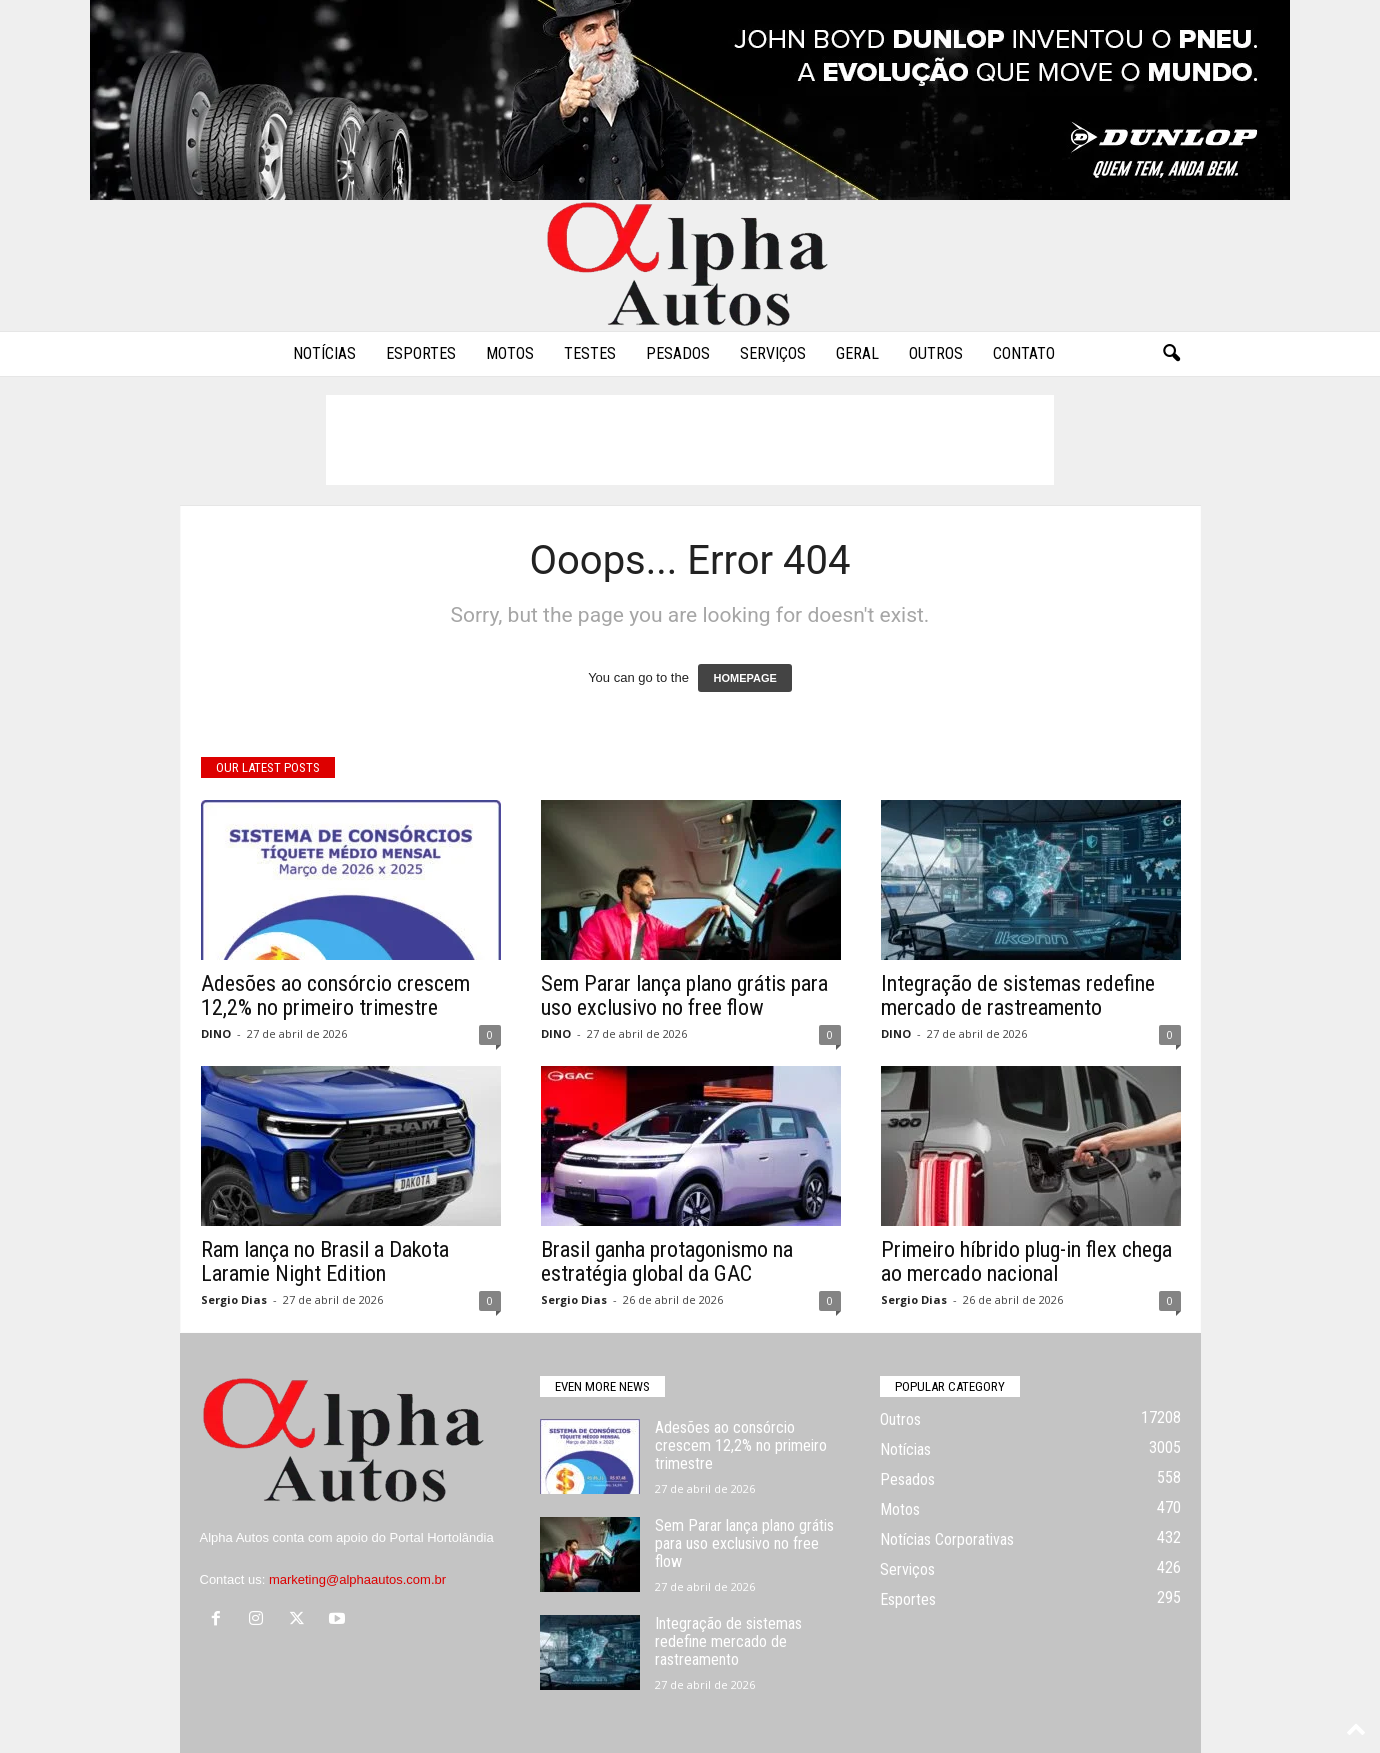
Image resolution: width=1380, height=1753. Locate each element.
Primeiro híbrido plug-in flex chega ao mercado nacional (1026, 1261)
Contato (1024, 353)
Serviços (773, 353)
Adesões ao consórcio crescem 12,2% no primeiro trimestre (335, 995)
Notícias (324, 353)
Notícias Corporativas (947, 1539)
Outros (936, 353)
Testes (590, 353)
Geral (857, 353)
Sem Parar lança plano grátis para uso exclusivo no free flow (684, 995)
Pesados (678, 353)
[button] (1171, 354)
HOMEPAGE (744, 678)
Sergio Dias (234, 1299)
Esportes (421, 353)
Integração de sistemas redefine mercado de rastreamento (1018, 995)
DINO (216, 1033)
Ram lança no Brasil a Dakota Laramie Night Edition (325, 1261)
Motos (510, 353)
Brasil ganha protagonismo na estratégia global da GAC (667, 1261)
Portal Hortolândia (442, 1537)
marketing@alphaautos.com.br (357, 1579)
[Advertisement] (690, 440)
